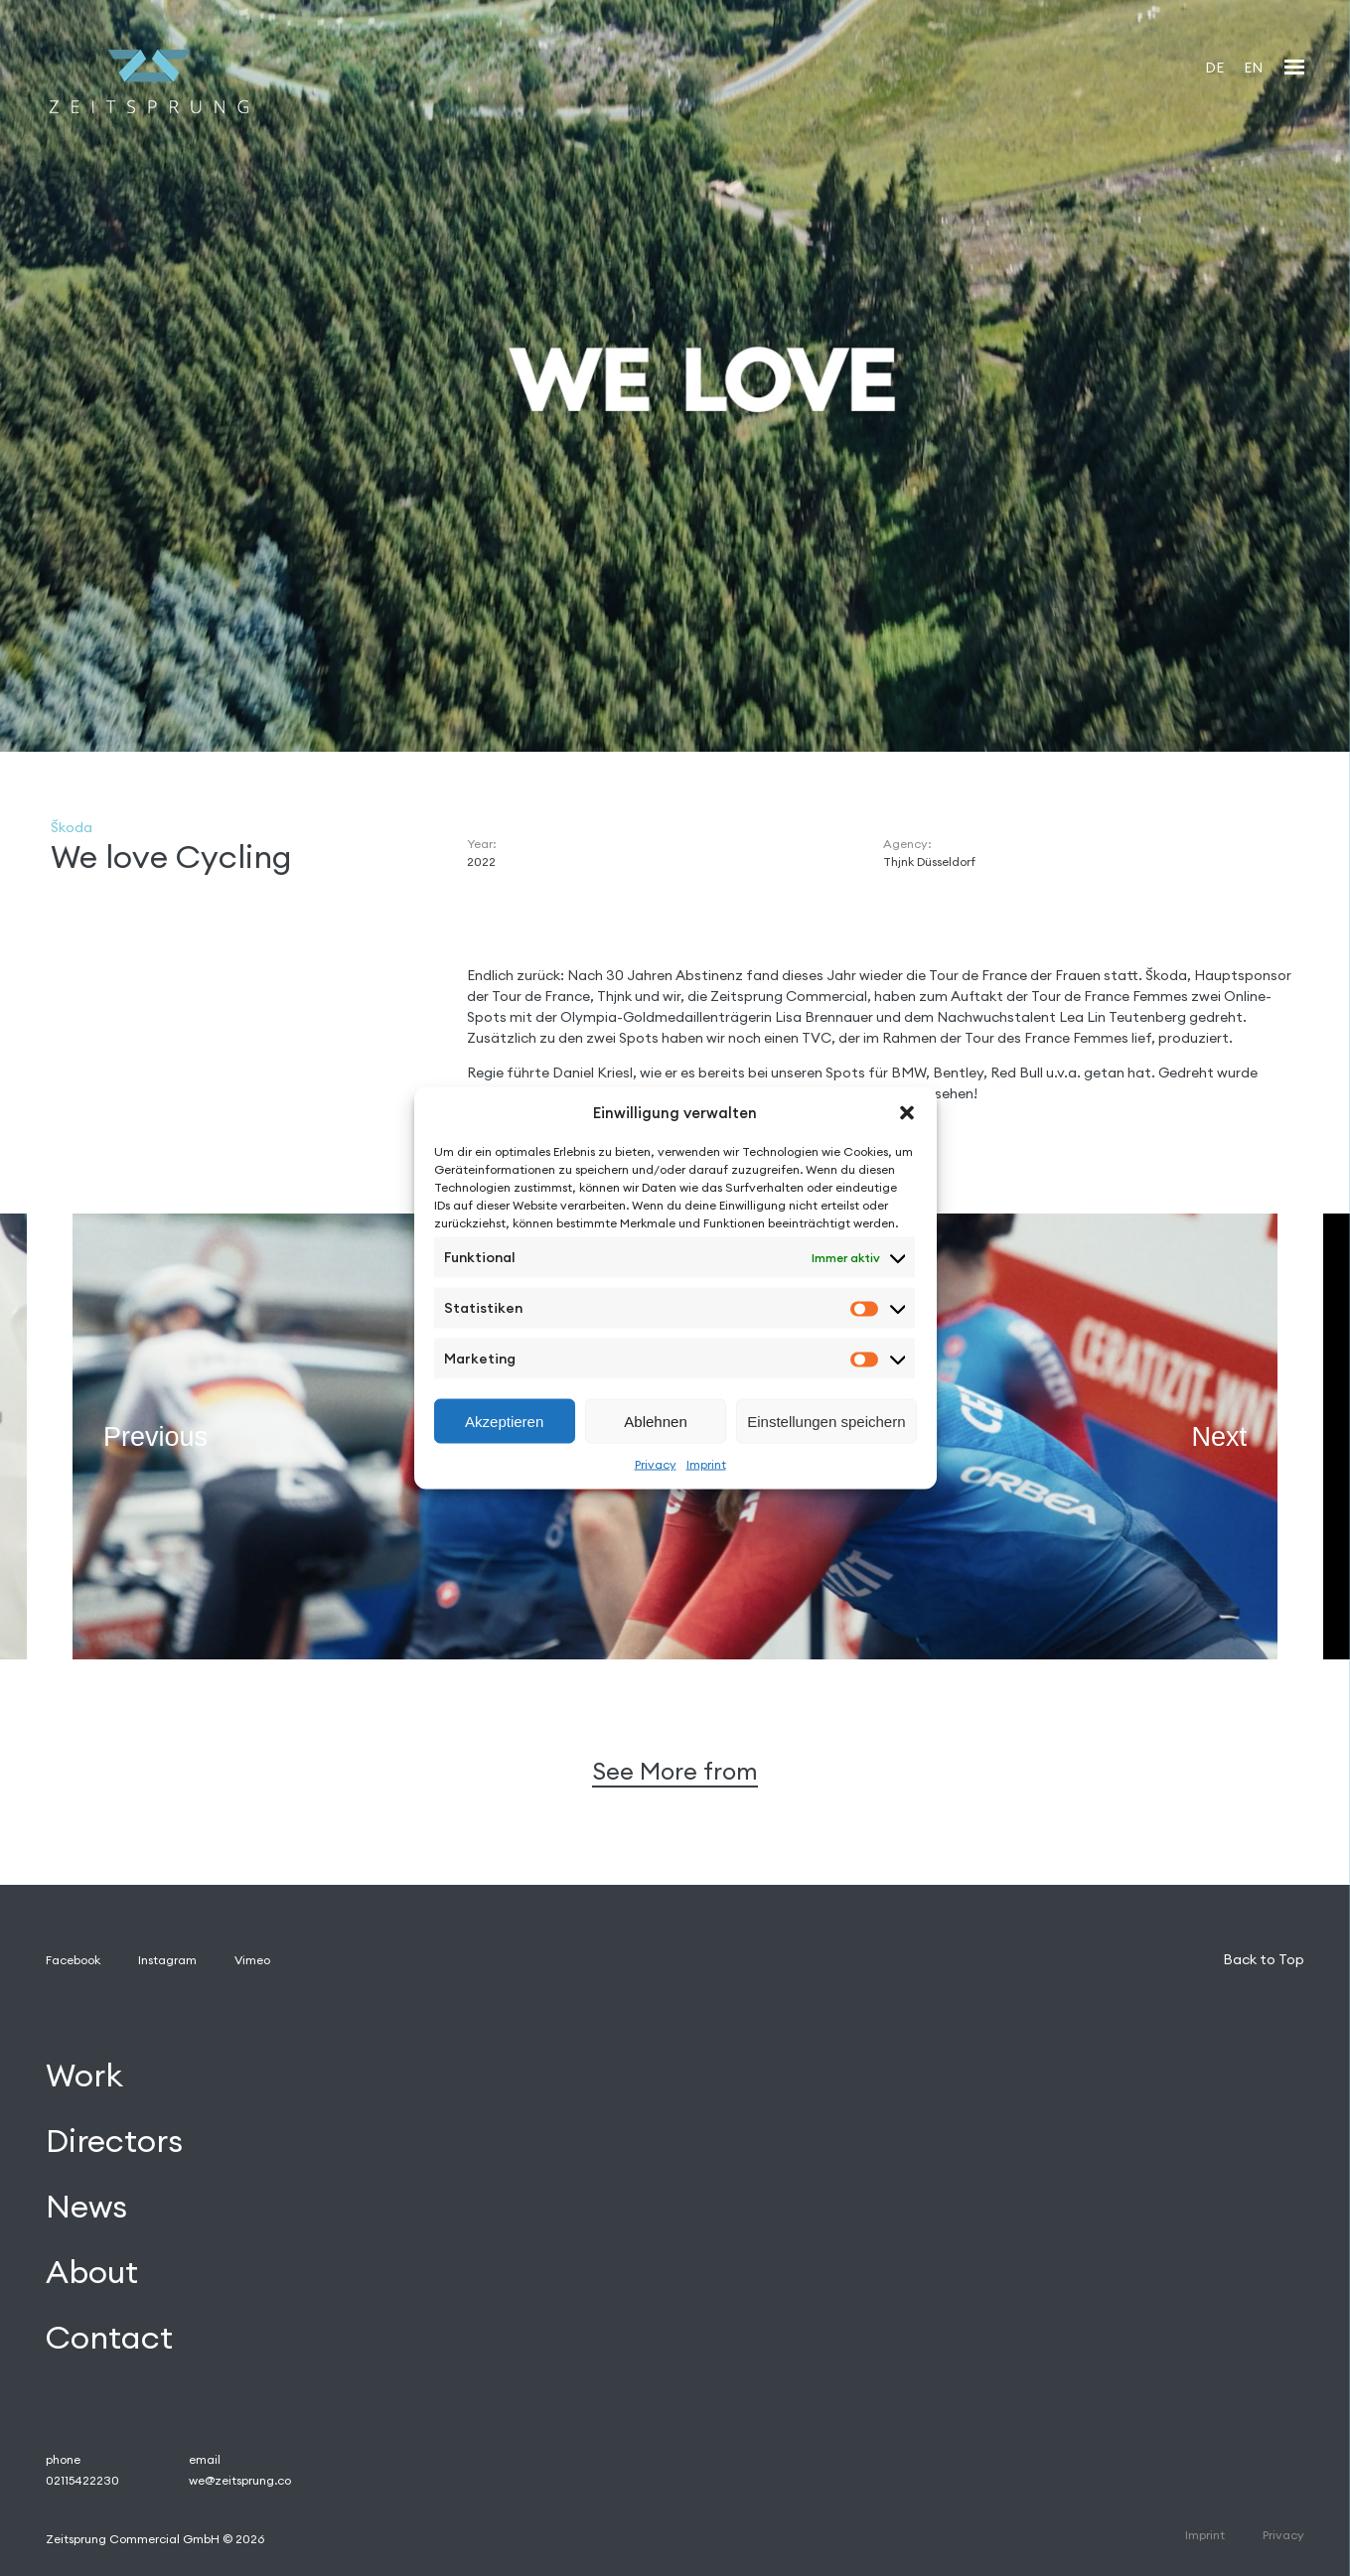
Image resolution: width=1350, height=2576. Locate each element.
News (86, 2206)
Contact (109, 2337)
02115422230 (82, 2480)
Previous (155, 1436)
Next (1219, 1436)
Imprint (706, 1464)
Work (84, 2075)
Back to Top (1263, 1959)
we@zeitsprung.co (240, 2480)
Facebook (73, 1959)
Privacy (655, 1464)
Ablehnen (655, 1420)
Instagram (167, 1959)
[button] (907, 1112)
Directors (114, 2140)
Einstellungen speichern (826, 1420)
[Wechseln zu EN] (1253, 67)
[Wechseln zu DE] (1214, 67)
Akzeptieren (504, 1420)
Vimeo (252, 1959)
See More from (675, 1771)
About (92, 2271)
